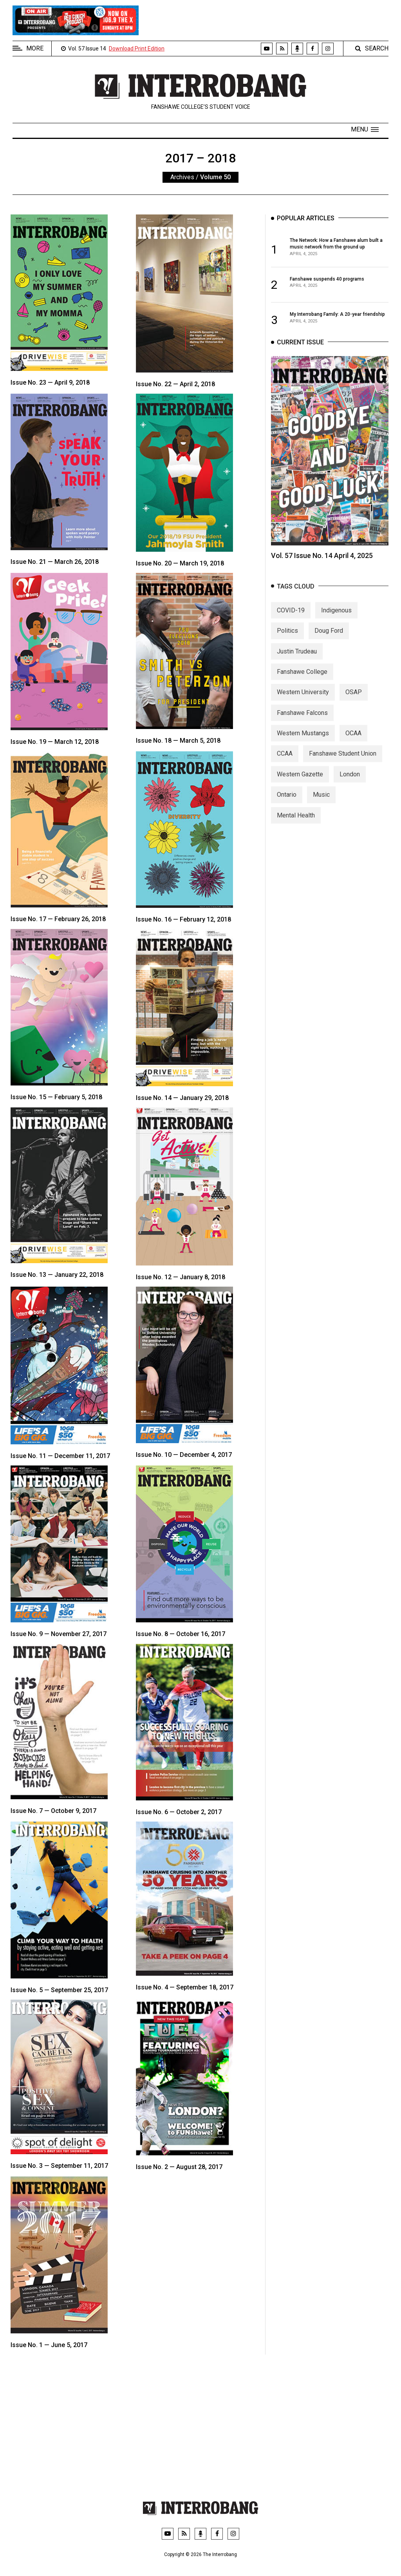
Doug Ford (328, 639)
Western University (303, 701)
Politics (287, 639)
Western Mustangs (303, 742)
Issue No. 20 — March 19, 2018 (180, 563)
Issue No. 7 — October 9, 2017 (53, 1811)
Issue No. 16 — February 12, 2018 (183, 919)
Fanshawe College (302, 680)
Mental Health (296, 824)
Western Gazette (300, 783)
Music (321, 803)
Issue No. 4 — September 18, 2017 (184, 1987)
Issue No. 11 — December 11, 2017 (60, 1456)
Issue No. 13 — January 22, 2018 (57, 1274)
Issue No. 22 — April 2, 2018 (175, 384)
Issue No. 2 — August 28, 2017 (179, 2167)
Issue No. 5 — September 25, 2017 (59, 1990)
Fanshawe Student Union (342, 763)
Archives (182, 177)
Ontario (286, 803)
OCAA (353, 742)
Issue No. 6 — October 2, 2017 (179, 1812)
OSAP (353, 701)
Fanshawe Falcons (302, 721)
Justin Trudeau (297, 660)
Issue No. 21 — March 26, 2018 (55, 561)
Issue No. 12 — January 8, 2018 (180, 1277)
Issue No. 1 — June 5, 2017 (49, 2345)
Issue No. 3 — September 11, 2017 (59, 2165)
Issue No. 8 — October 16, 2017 (180, 1634)
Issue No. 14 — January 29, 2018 (182, 1098)
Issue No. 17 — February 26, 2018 (58, 919)
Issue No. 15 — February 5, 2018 (56, 1097)
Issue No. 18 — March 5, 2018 (178, 740)
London (350, 783)
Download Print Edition (136, 48)
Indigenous (336, 619)
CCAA (285, 763)
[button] (365, 129)
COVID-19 (291, 619)
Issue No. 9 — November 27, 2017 (59, 1634)
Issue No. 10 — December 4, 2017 (184, 1454)
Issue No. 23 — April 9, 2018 (50, 382)
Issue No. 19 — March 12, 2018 (55, 741)
